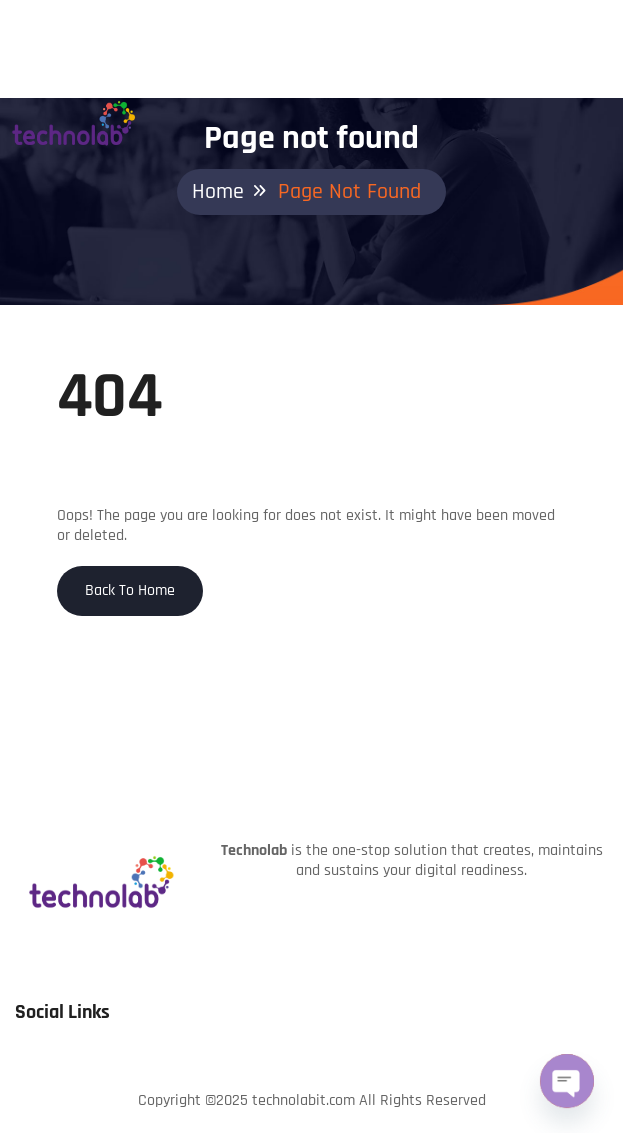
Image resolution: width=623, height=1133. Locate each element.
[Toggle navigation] (608, 86)
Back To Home (130, 590)
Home (218, 192)
